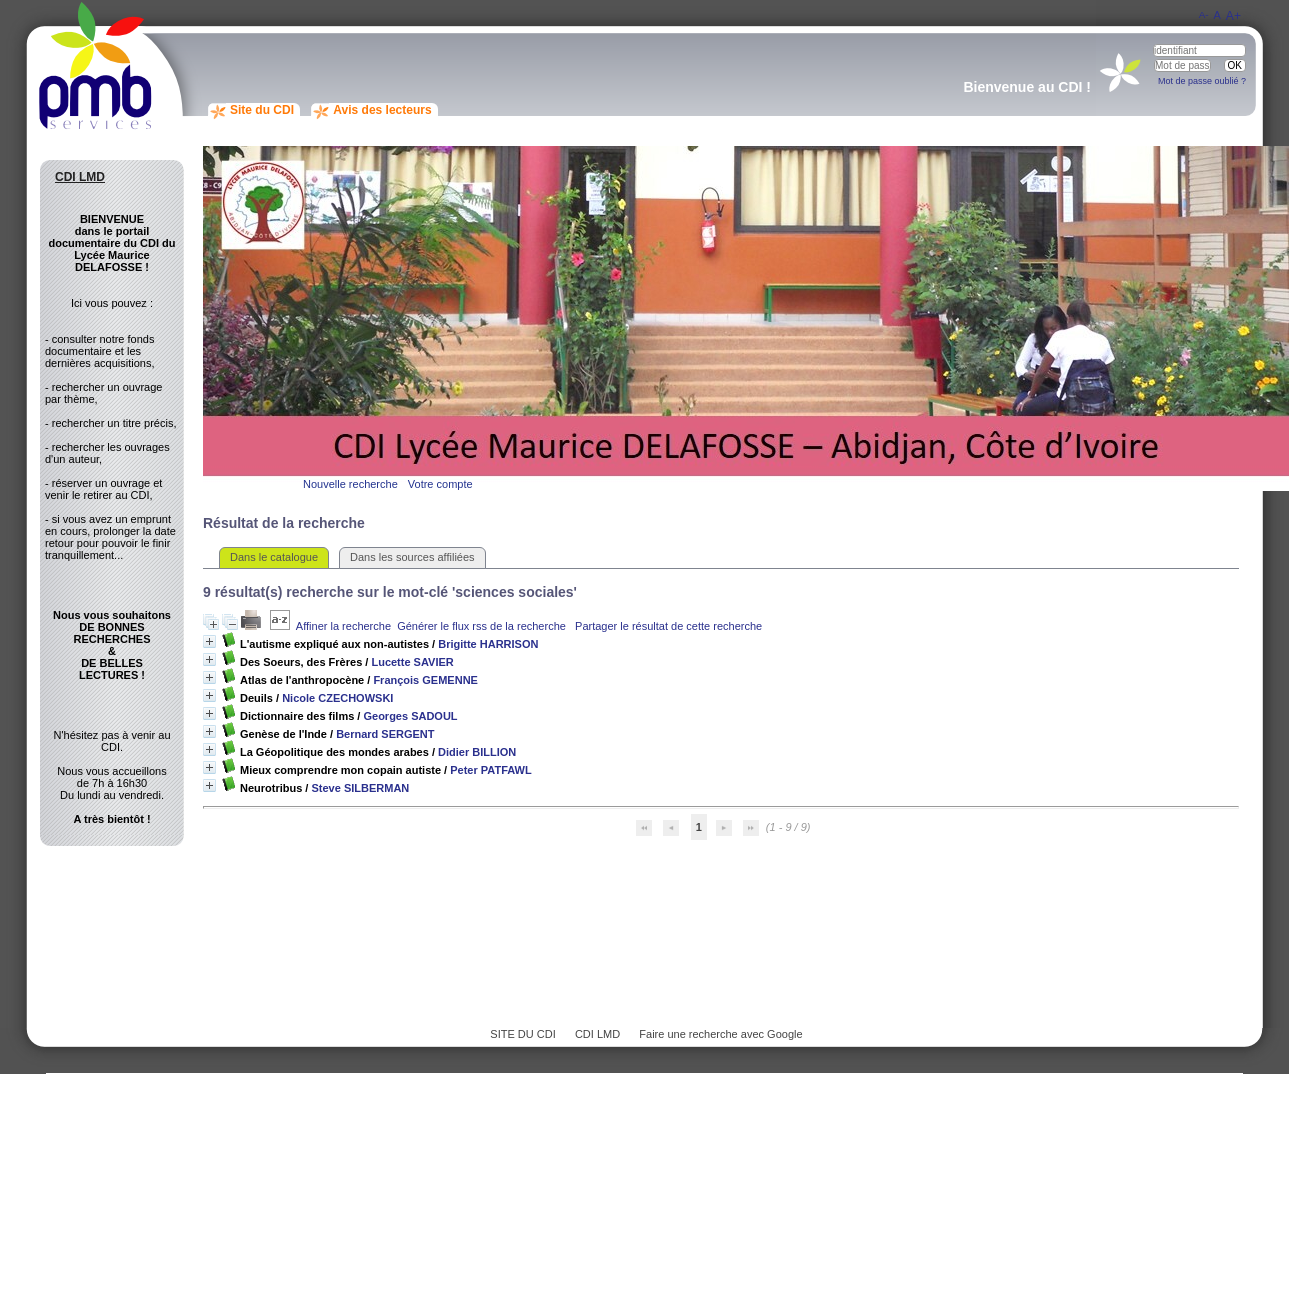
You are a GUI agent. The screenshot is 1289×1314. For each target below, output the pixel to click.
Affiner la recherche (343, 626)
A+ (1233, 16)
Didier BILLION (477, 752)
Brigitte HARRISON (488, 644)
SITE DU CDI (522, 1034)
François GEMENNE (425, 680)
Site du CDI (262, 110)
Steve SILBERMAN (360, 788)
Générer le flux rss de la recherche (481, 626)
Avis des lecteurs (382, 110)
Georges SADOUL (410, 716)
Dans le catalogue (274, 557)
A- (1204, 14)
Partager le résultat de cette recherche (668, 626)
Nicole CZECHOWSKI (337, 698)
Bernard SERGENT (385, 734)
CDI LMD (597, 1034)
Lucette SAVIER (412, 662)
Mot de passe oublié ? (1202, 81)
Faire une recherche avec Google (720, 1034)
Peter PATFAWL (491, 770)
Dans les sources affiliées (412, 557)
